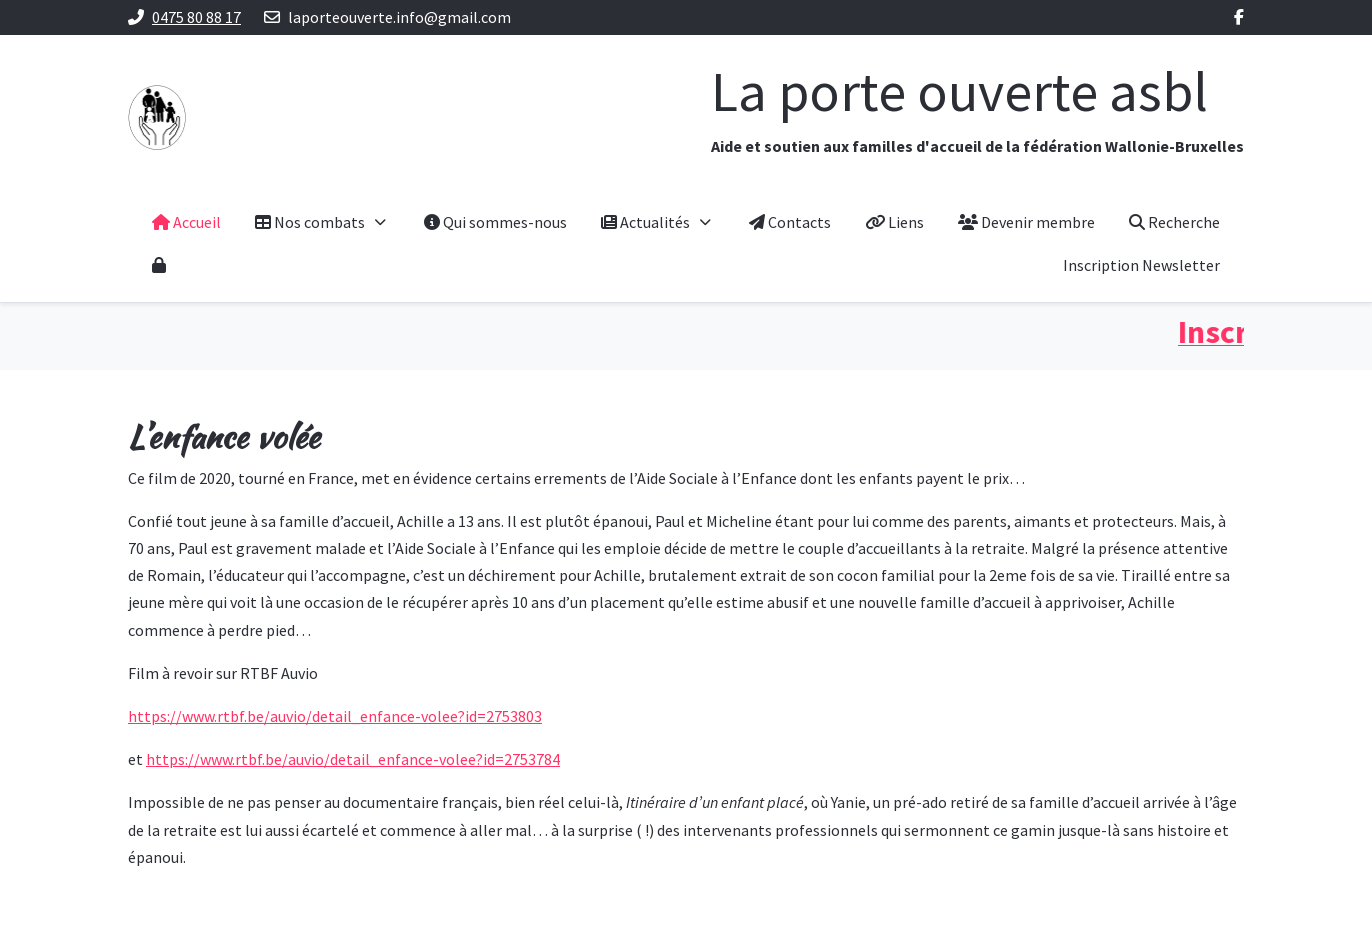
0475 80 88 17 (196, 17)
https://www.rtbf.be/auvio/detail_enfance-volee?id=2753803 (335, 716)
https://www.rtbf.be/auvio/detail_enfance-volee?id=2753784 (353, 759)
